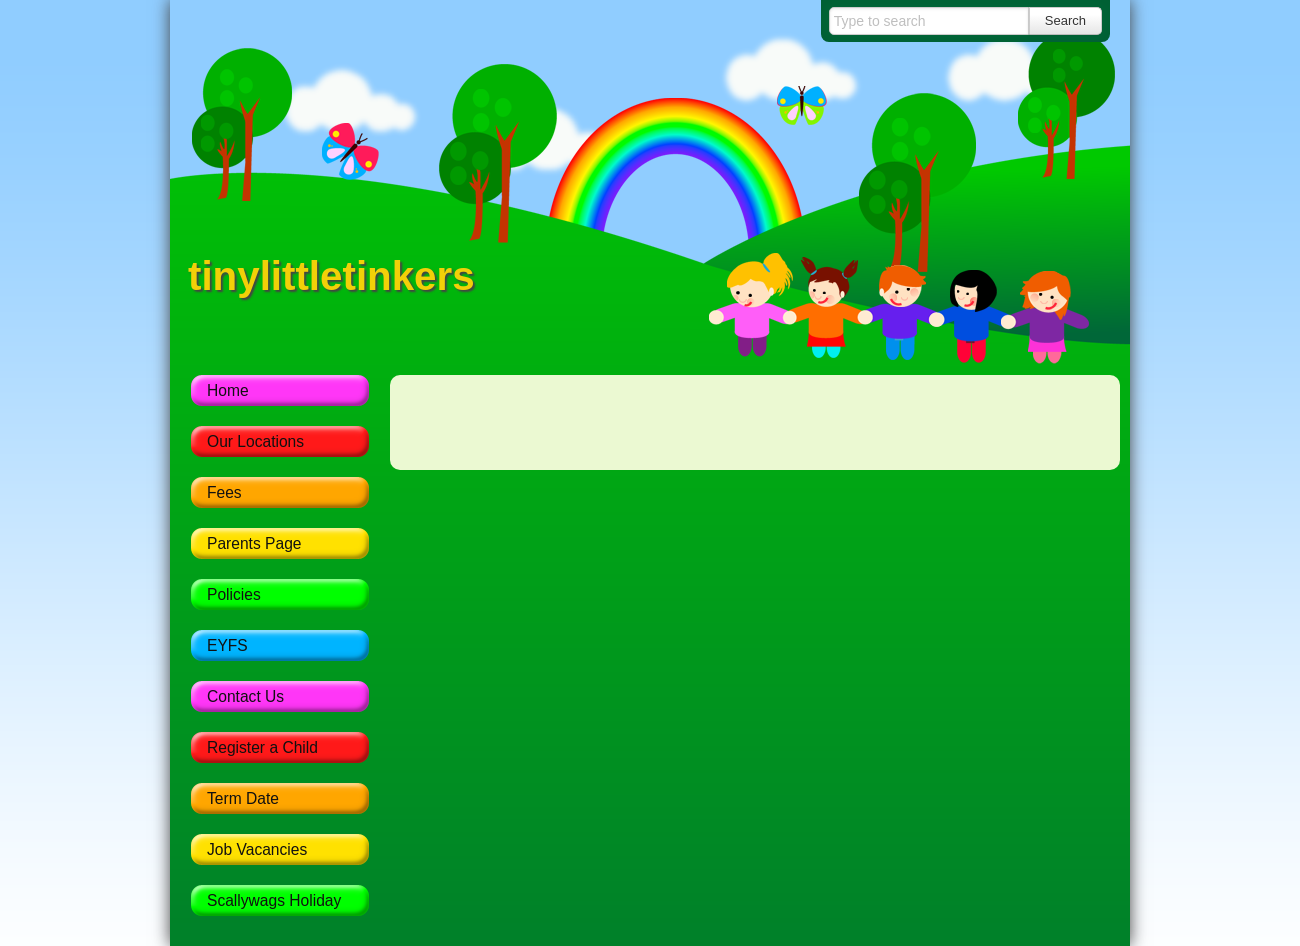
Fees (224, 492)
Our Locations (255, 441)
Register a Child (262, 747)
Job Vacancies (257, 849)
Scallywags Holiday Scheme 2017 (274, 904)
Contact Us (245, 696)
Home (228, 390)
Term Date (243, 798)
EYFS (227, 645)
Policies (234, 594)
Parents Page (254, 543)
